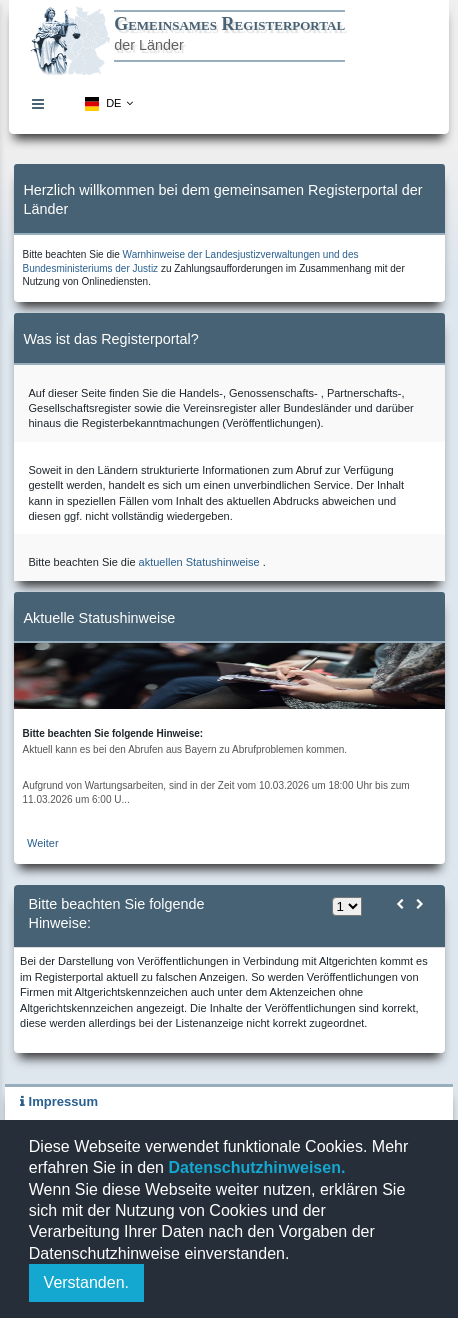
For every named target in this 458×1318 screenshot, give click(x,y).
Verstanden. (86, 1282)
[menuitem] (43, 104)
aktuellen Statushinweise (199, 562)
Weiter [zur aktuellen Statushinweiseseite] (43, 843)
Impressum (59, 1101)
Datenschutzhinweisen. (254, 1167)
